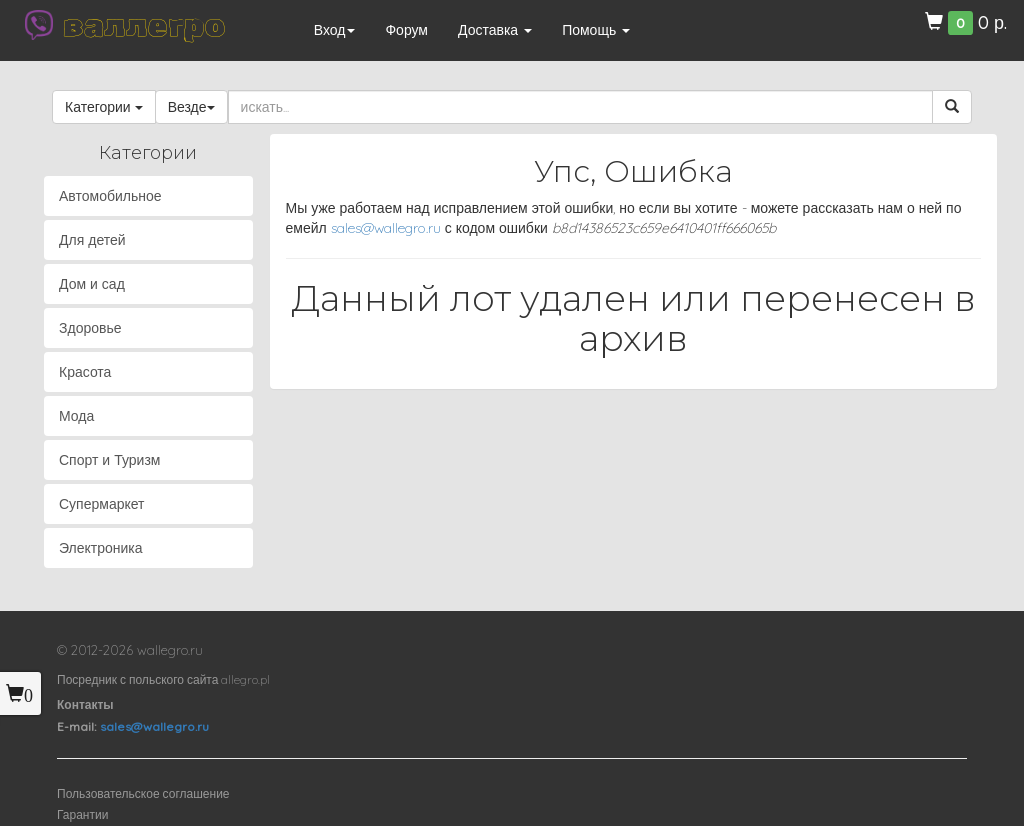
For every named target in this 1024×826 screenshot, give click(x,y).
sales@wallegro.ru (386, 228)
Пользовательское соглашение (143, 793)
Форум (406, 30)
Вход (335, 30)
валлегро (144, 25)
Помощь (596, 30)
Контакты (85, 704)
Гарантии (82, 814)
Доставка (495, 30)
